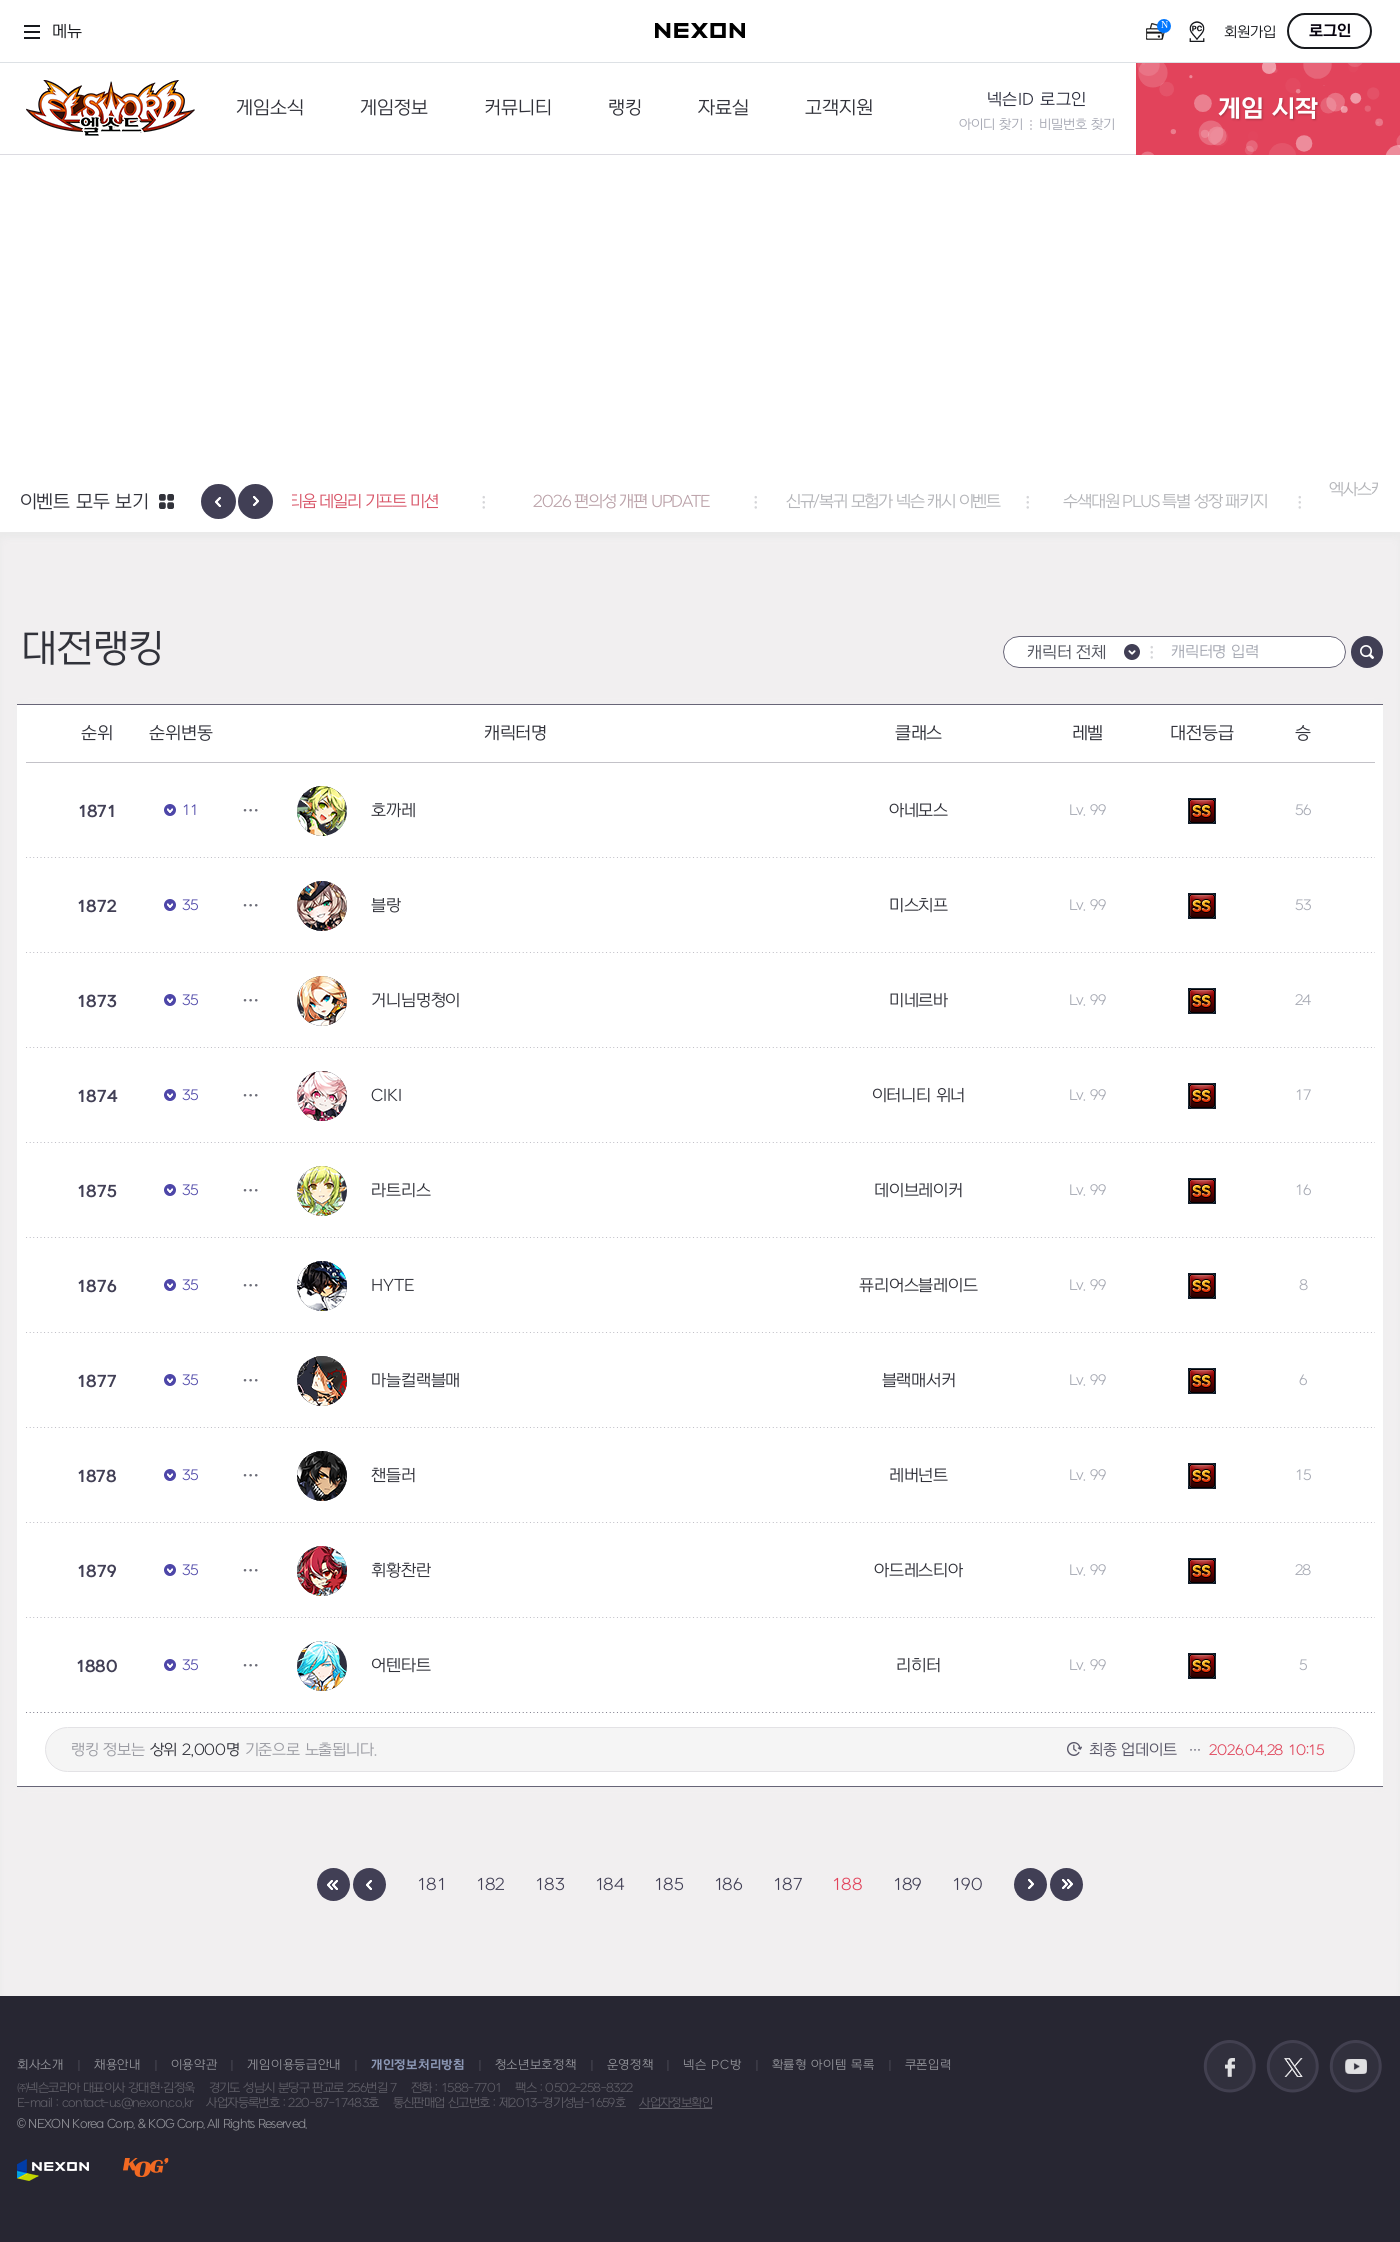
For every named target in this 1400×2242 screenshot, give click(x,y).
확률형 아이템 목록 (823, 2065)
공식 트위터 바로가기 (1293, 2067)
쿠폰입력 (928, 2065)
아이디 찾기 (991, 124)
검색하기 (1367, 652)
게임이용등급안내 (294, 2065)
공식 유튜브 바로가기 (1356, 2067)
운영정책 (630, 2065)
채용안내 (117, 2065)
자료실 (723, 108)
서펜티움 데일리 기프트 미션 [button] (428, 502)
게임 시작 (1268, 109)
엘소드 (104, 108)
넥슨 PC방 (712, 2065)
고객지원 (839, 108)
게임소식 (270, 108)
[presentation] (218, 501)
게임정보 (394, 108)
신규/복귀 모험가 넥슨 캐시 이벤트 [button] (972, 502)
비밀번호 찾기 (1077, 124)
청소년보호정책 (536, 2065)
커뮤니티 (518, 108)
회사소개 (40, 2065)
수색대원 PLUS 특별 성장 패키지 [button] (1243, 502)
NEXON (53, 2169)
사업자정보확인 (675, 2103)
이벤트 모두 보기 (84, 502)
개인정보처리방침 (418, 2065)
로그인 (1330, 31)
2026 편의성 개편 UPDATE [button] (699, 502)
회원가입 (1250, 32)
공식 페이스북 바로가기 (1230, 2067)
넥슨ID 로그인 (1037, 100)
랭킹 (625, 108)
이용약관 (194, 2065)
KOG (146, 2169)
